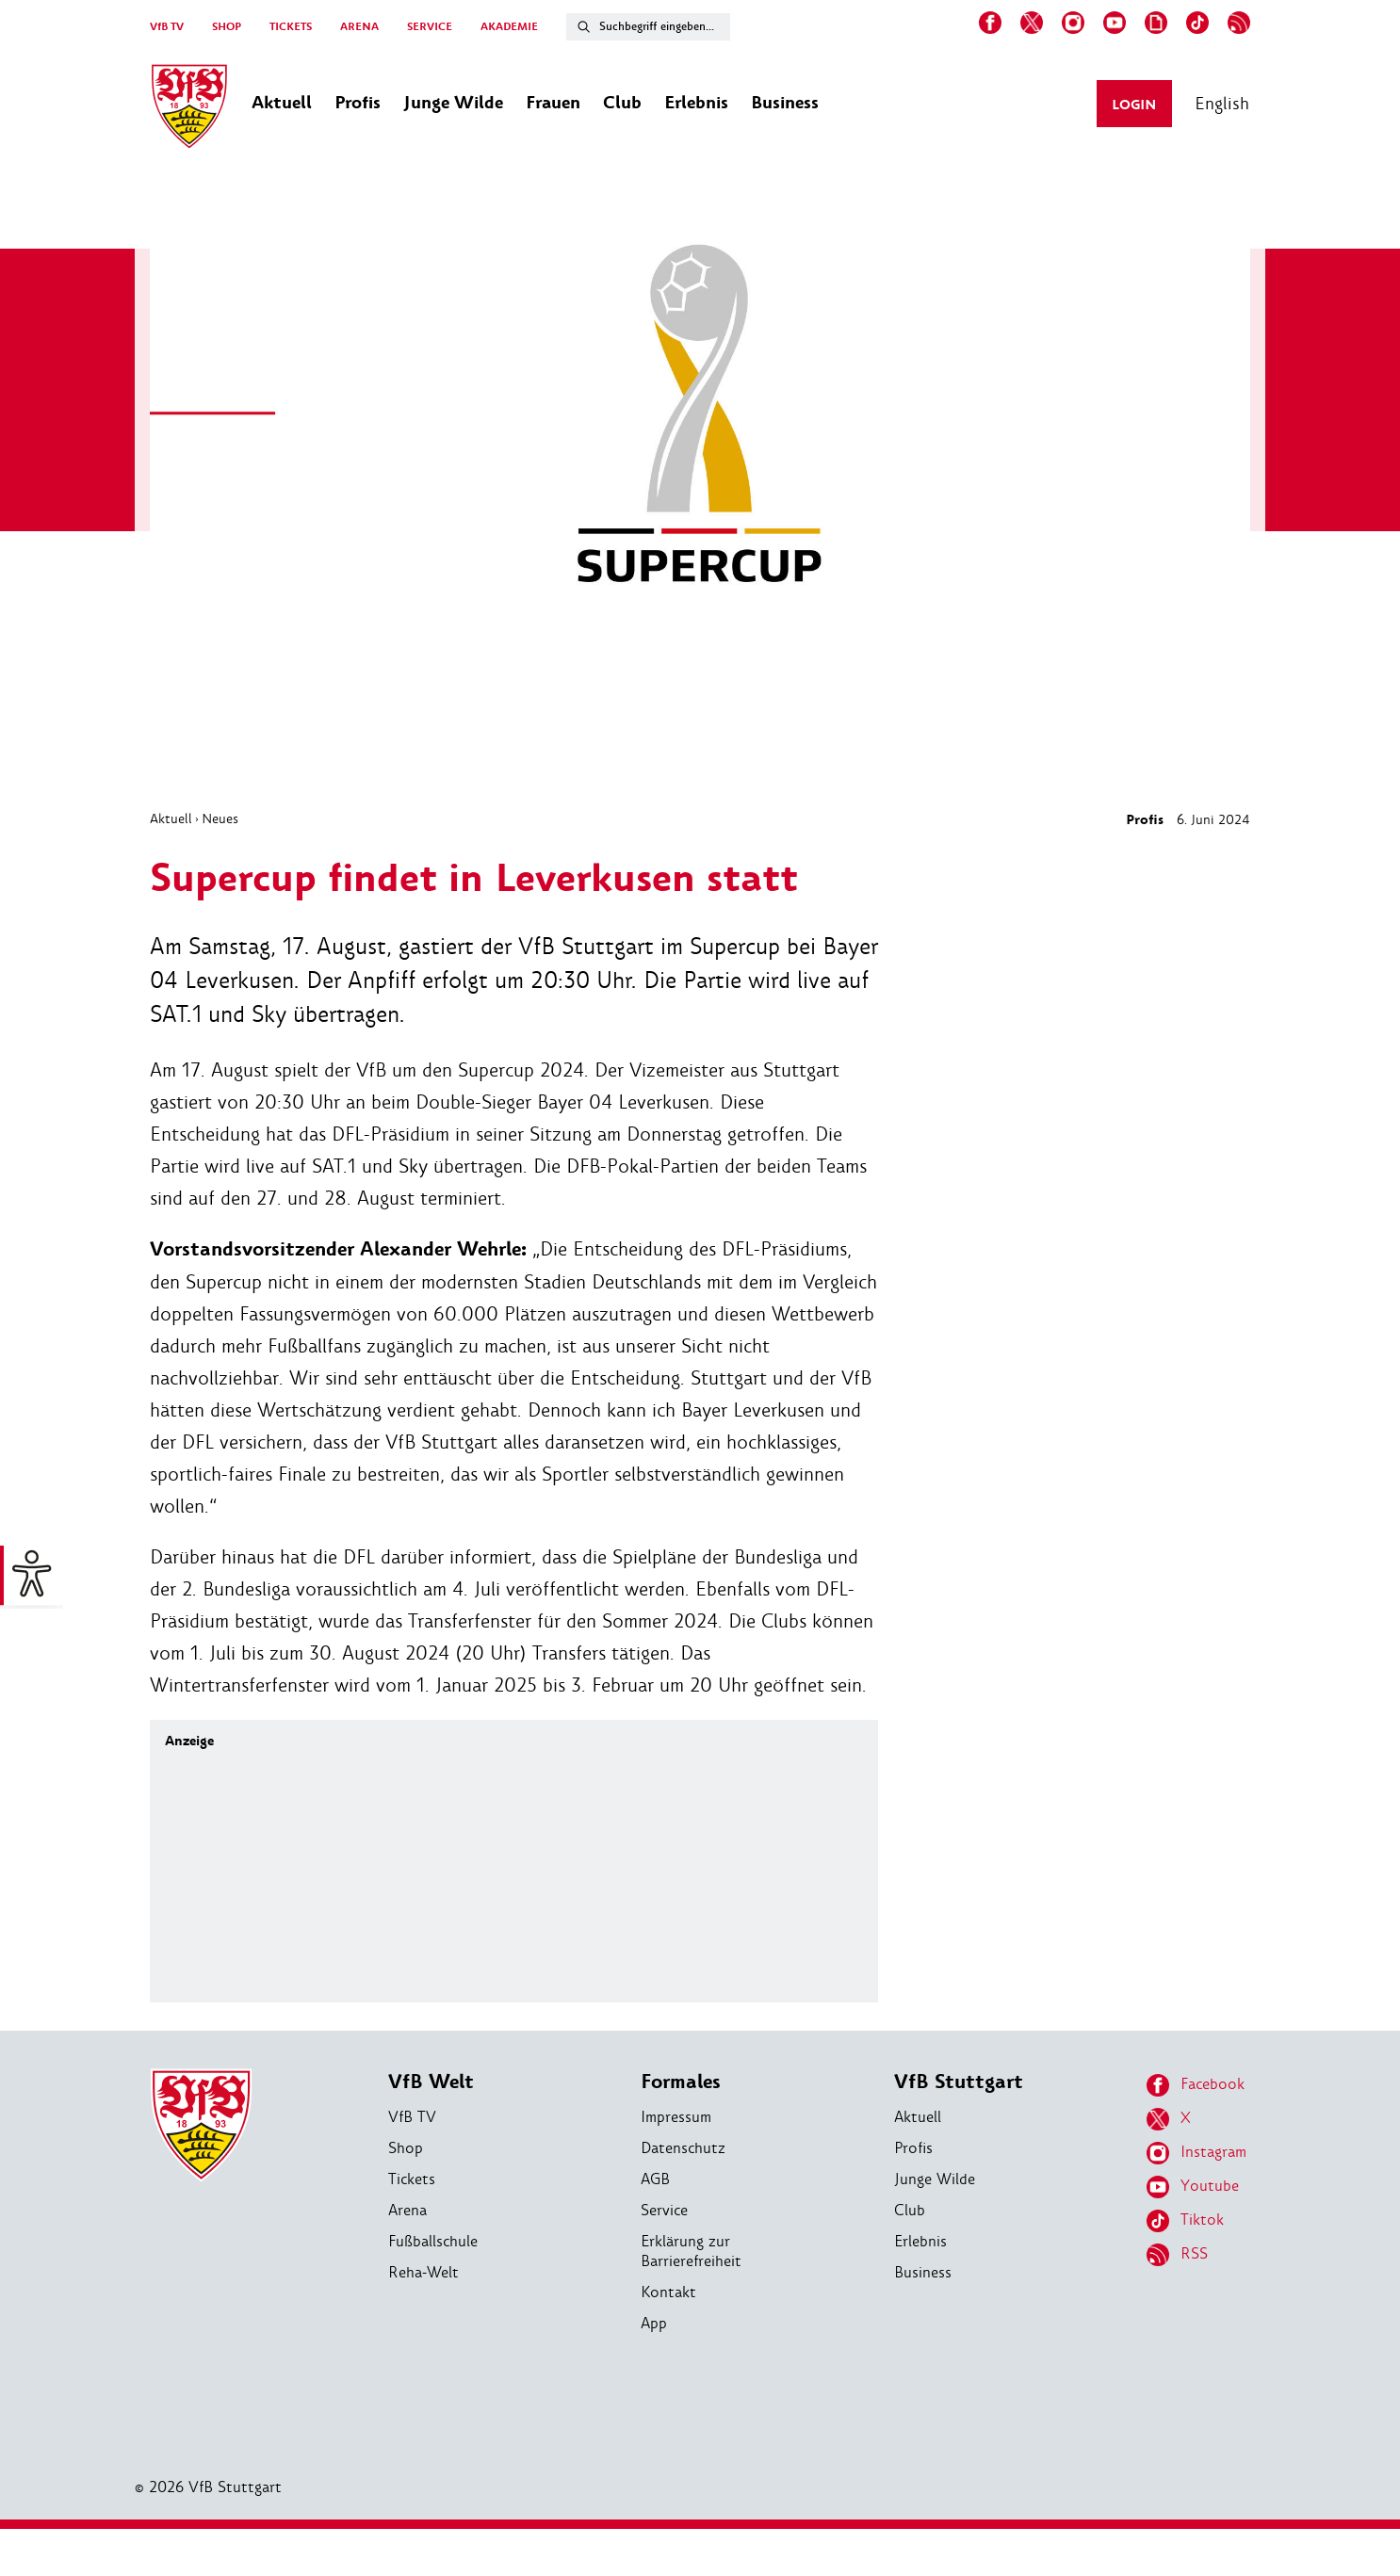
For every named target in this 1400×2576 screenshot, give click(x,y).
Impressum (676, 2117)
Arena (407, 2210)
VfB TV (167, 27)
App (654, 2323)
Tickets (411, 2179)
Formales (681, 2082)
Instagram (1196, 2153)
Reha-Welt (423, 2272)
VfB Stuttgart (958, 2082)
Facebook (1196, 2085)
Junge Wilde (934, 2179)
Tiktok (1185, 2221)
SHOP (226, 27)
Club (909, 2210)
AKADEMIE (509, 27)
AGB (655, 2179)
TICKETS (290, 27)
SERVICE (429, 27)
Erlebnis (920, 2241)
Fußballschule (433, 2241)
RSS (1177, 2255)
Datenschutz (683, 2148)
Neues (220, 818)
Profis (1145, 820)
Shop (405, 2148)
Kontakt (668, 2292)
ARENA (359, 27)
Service (664, 2210)
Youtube (1193, 2187)
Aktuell (171, 818)
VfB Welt (431, 2082)
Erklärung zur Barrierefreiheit (691, 2251)
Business (923, 2272)
